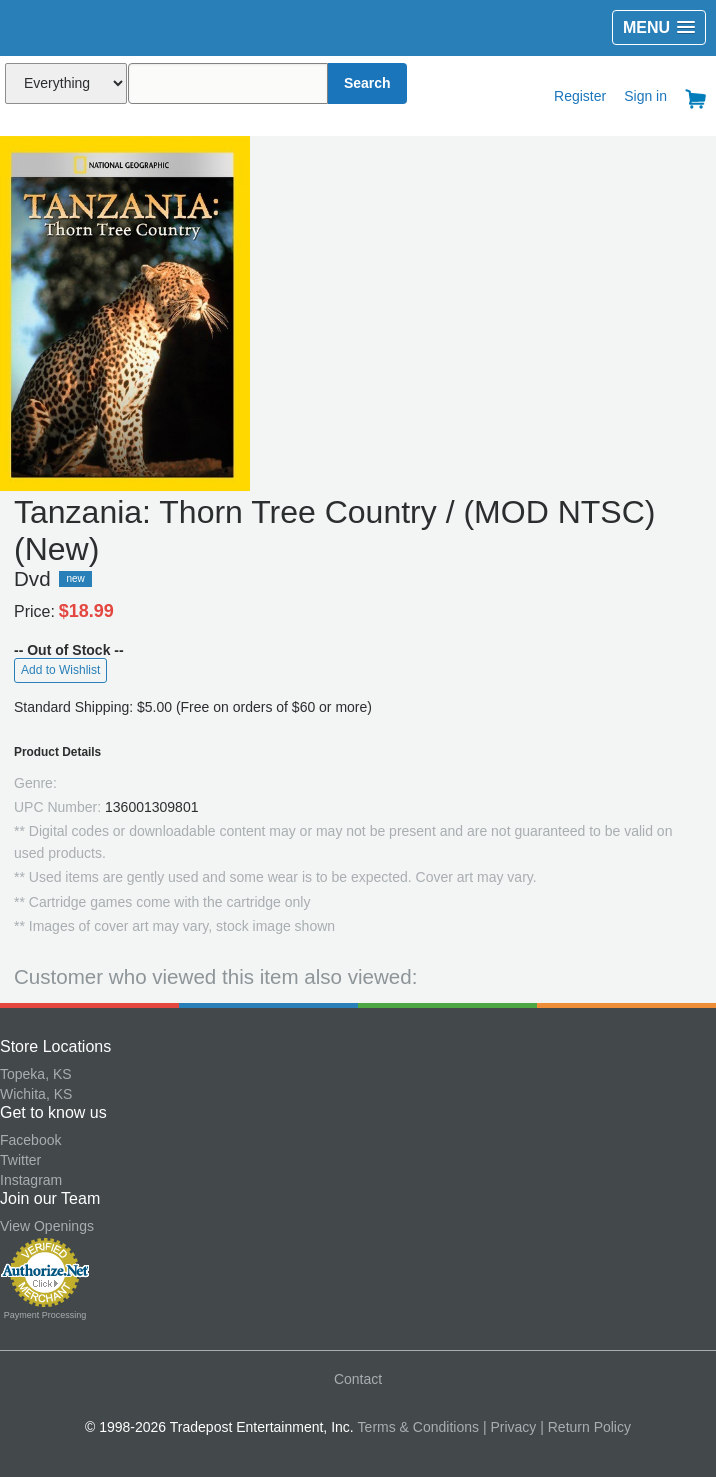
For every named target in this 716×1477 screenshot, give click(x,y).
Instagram (31, 1180)
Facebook (30, 1140)
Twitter (20, 1160)
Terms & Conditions (418, 1427)
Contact (358, 1379)
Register (580, 96)
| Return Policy (585, 1427)
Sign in (645, 96)
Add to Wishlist (60, 670)
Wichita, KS (36, 1094)
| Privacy (509, 1427)
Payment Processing (45, 1315)
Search (367, 83)
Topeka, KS (36, 1074)
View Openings (47, 1226)
